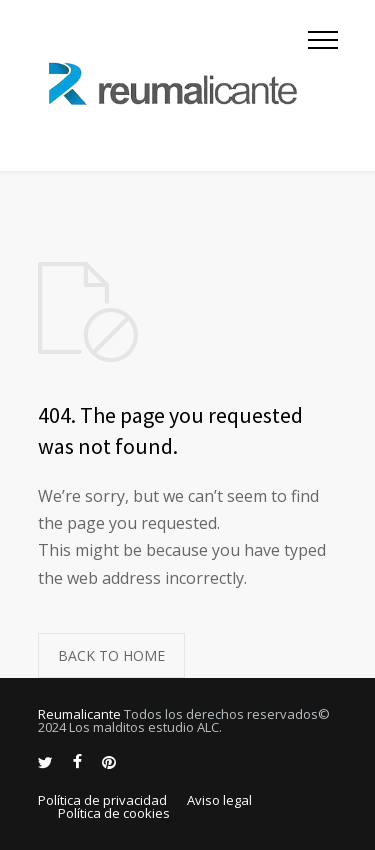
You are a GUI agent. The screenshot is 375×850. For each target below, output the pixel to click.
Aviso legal (219, 800)
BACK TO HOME (111, 655)
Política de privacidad (102, 800)
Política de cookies (114, 813)
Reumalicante (79, 714)
